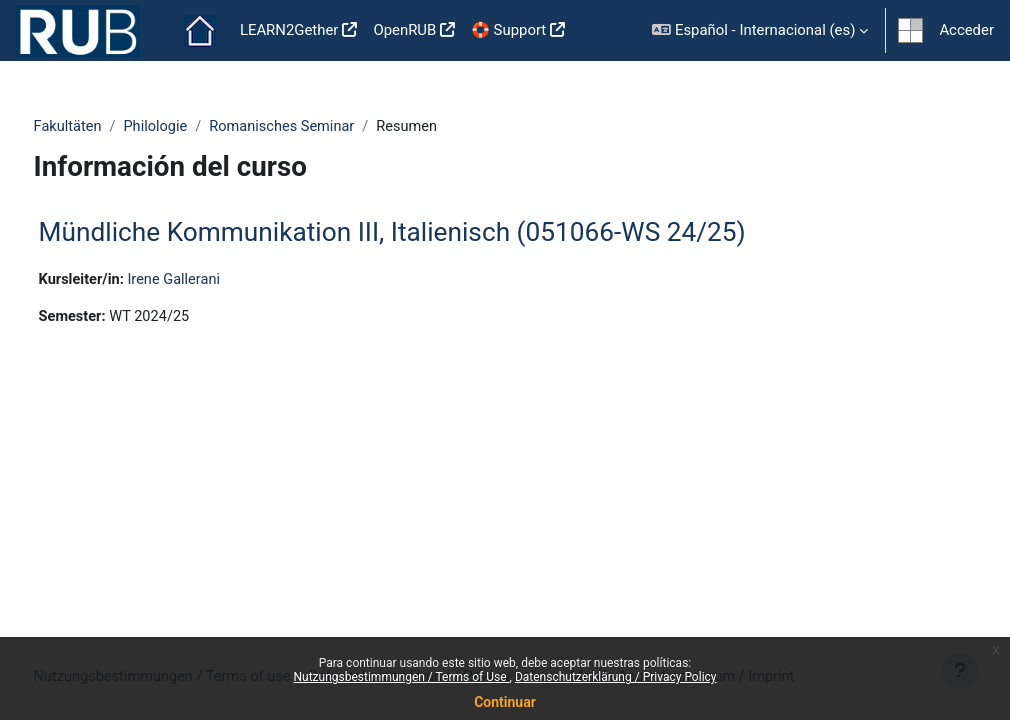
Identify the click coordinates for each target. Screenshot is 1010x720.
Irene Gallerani (214, 280)
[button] (760, 30)
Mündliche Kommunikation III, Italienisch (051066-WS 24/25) (429, 233)
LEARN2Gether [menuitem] (289, 30)
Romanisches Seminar (324, 127)
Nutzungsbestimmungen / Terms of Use (401, 677)
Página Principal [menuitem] (200, 31)
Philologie (195, 127)
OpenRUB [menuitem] (404, 30)
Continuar (505, 702)
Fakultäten (106, 127)
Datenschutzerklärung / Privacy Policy (616, 677)
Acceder (966, 30)
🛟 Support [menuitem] (508, 30)
